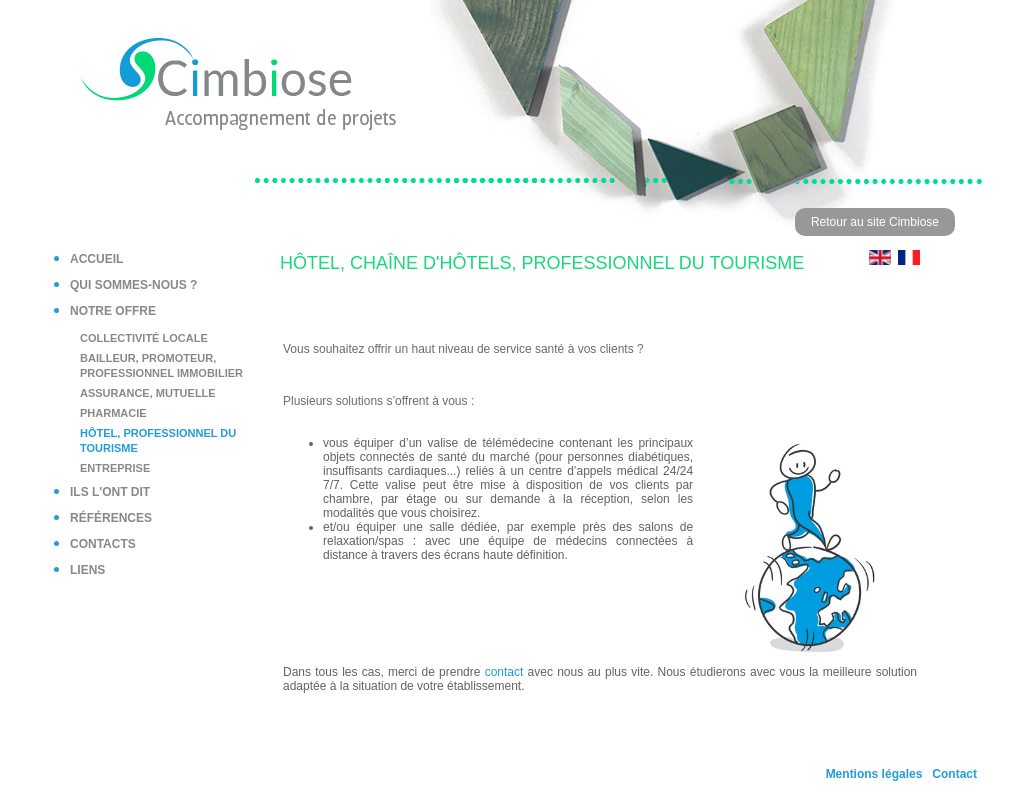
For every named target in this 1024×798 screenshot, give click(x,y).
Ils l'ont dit (110, 492)
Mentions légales (874, 774)
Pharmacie (113, 413)
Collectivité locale (144, 338)
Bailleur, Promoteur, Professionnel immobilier (161, 365)
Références (111, 518)
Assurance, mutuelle (148, 393)
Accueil (96, 259)
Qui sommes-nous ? (133, 285)
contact (504, 672)
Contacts (103, 544)
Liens (87, 570)
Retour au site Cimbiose (875, 222)
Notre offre (113, 311)
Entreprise (115, 468)
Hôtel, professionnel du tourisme (158, 440)
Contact (954, 774)
